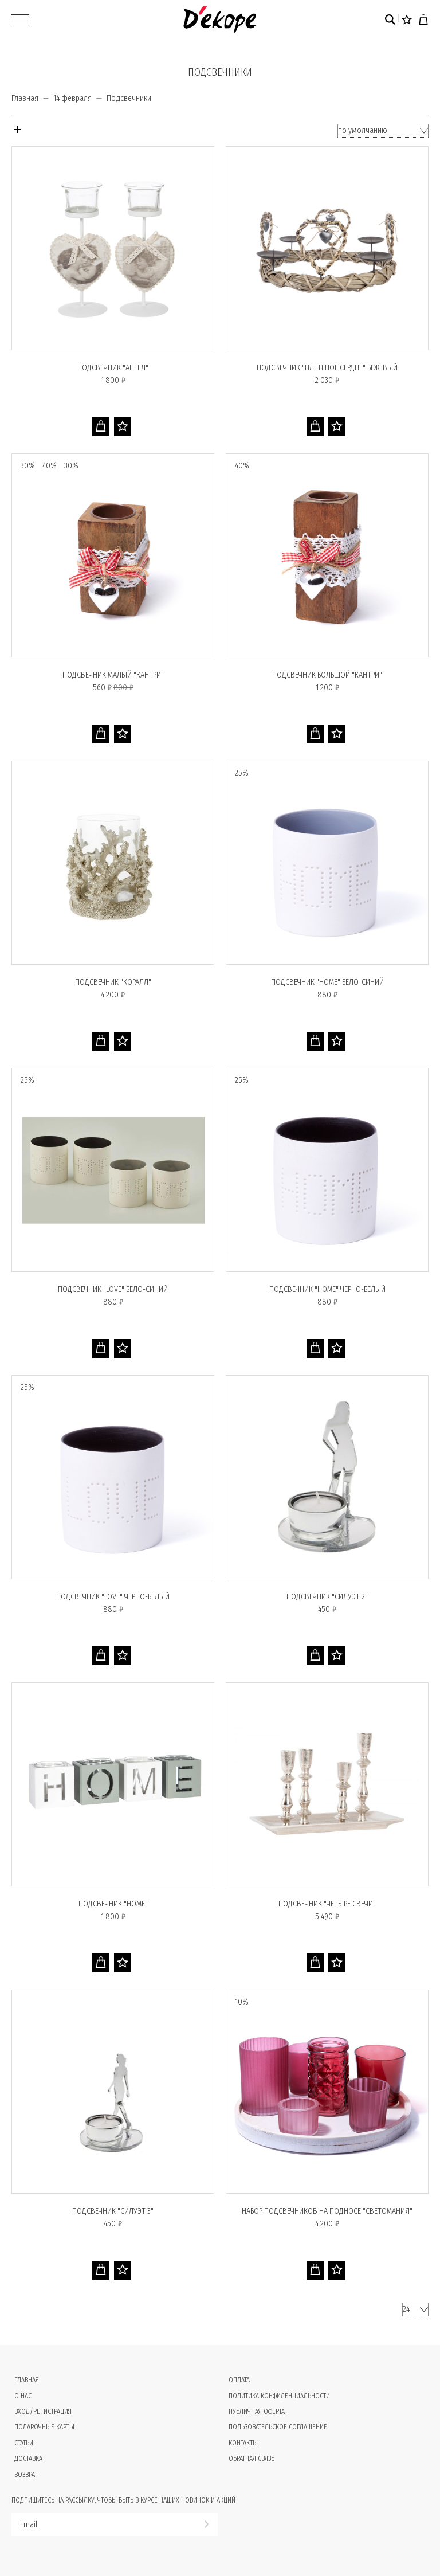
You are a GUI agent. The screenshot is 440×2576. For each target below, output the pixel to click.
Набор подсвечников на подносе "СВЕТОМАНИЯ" (327, 2211)
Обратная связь (251, 2458)
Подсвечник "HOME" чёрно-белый (327, 1289)
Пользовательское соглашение (278, 2427)
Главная (24, 98)
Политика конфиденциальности (279, 2396)
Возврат (25, 2475)
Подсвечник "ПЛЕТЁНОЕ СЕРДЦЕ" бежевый (327, 368)
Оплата (239, 2380)
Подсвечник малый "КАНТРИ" (113, 675)
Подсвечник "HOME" (113, 1904)
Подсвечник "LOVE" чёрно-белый (113, 1597)
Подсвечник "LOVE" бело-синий (113, 1289)
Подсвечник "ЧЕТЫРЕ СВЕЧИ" (327, 1904)
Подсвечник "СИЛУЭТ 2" (327, 1597)
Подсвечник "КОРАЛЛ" (113, 982)
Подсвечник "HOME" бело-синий (327, 982)
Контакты (243, 2443)
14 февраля (72, 98)
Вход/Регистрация (43, 2411)
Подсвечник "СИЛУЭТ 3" (113, 2211)
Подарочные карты (44, 2427)
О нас (23, 2396)
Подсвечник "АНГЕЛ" (112, 368)
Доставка (28, 2458)
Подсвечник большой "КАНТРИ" (327, 675)
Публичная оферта (257, 2411)
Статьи (23, 2443)
